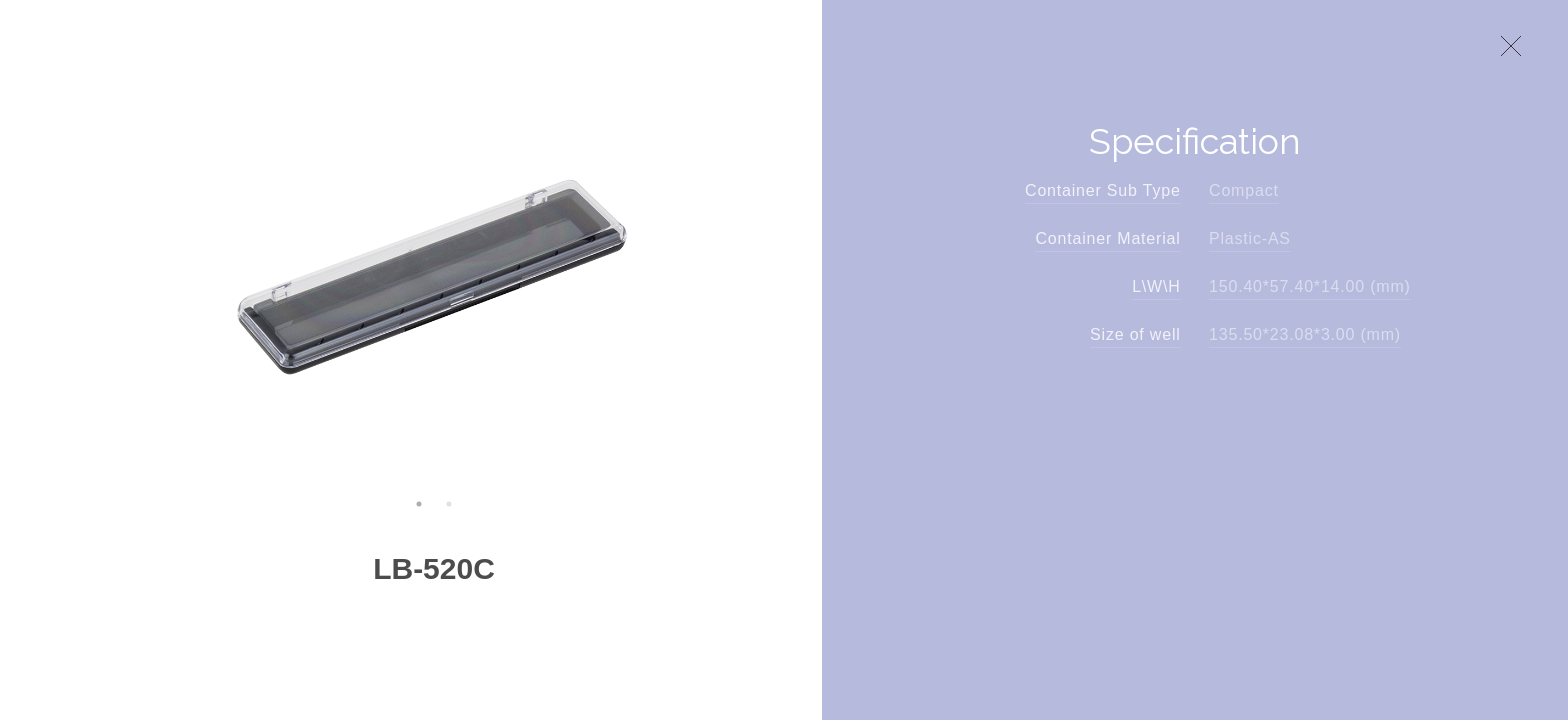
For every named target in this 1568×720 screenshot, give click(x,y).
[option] (434, 274)
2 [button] (449, 504)
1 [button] (419, 504)
